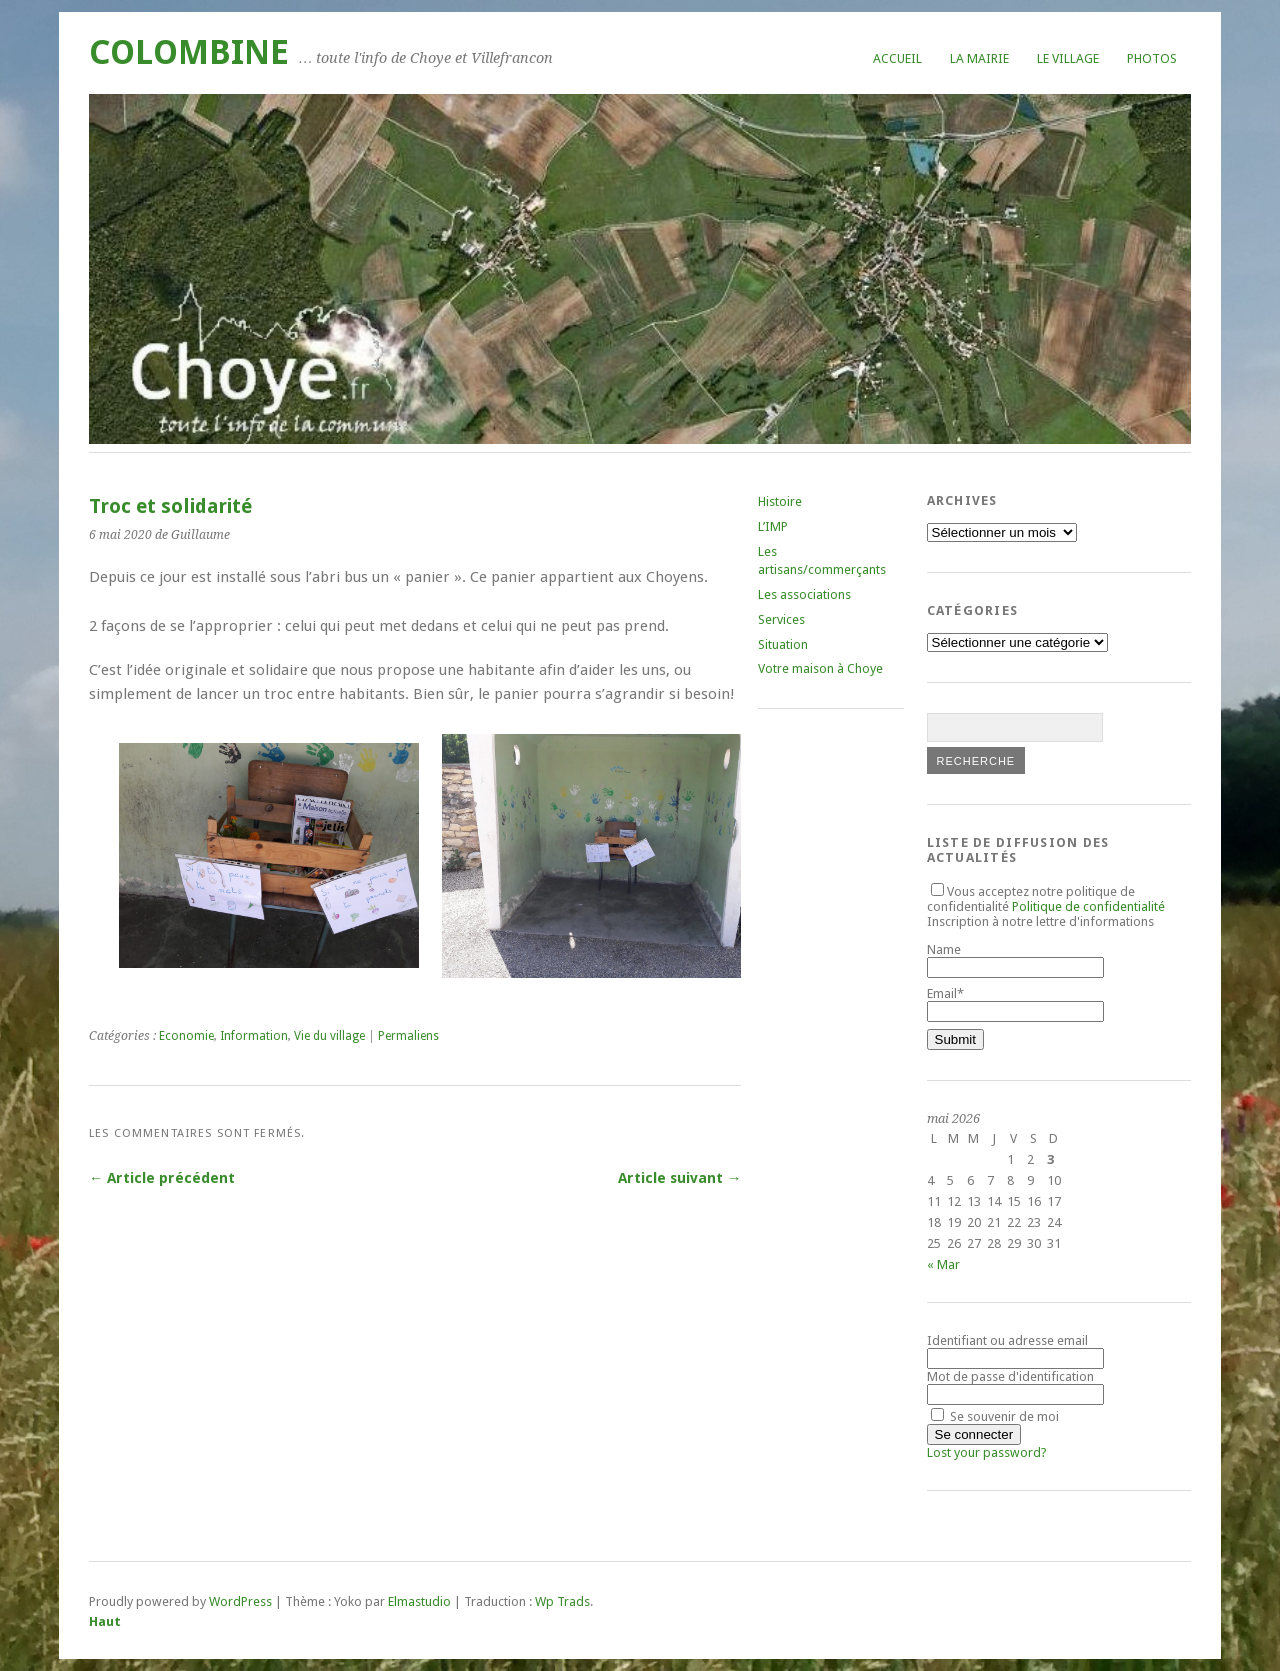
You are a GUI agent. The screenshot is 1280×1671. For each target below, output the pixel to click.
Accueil (897, 58)
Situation (783, 644)
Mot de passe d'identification (1010, 1376)
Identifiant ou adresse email (1007, 1340)
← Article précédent (162, 1178)
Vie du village (329, 1036)
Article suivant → (679, 1178)
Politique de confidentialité (1088, 906)
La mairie (979, 58)
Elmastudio (419, 1601)
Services (781, 619)
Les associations (804, 594)
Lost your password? (987, 1452)
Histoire (780, 501)
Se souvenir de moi (995, 1416)
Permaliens (408, 1036)
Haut (105, 1621)
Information (254, 1036)
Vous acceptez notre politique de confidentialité (1046, 899)
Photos (1152, 58)
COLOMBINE (189, 52)
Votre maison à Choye (820, 668)
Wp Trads (562, 1601)
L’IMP (773, 526)
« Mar (943, 1264)
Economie (186, 1036)
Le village (1068, 58)
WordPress (240, 1601)
